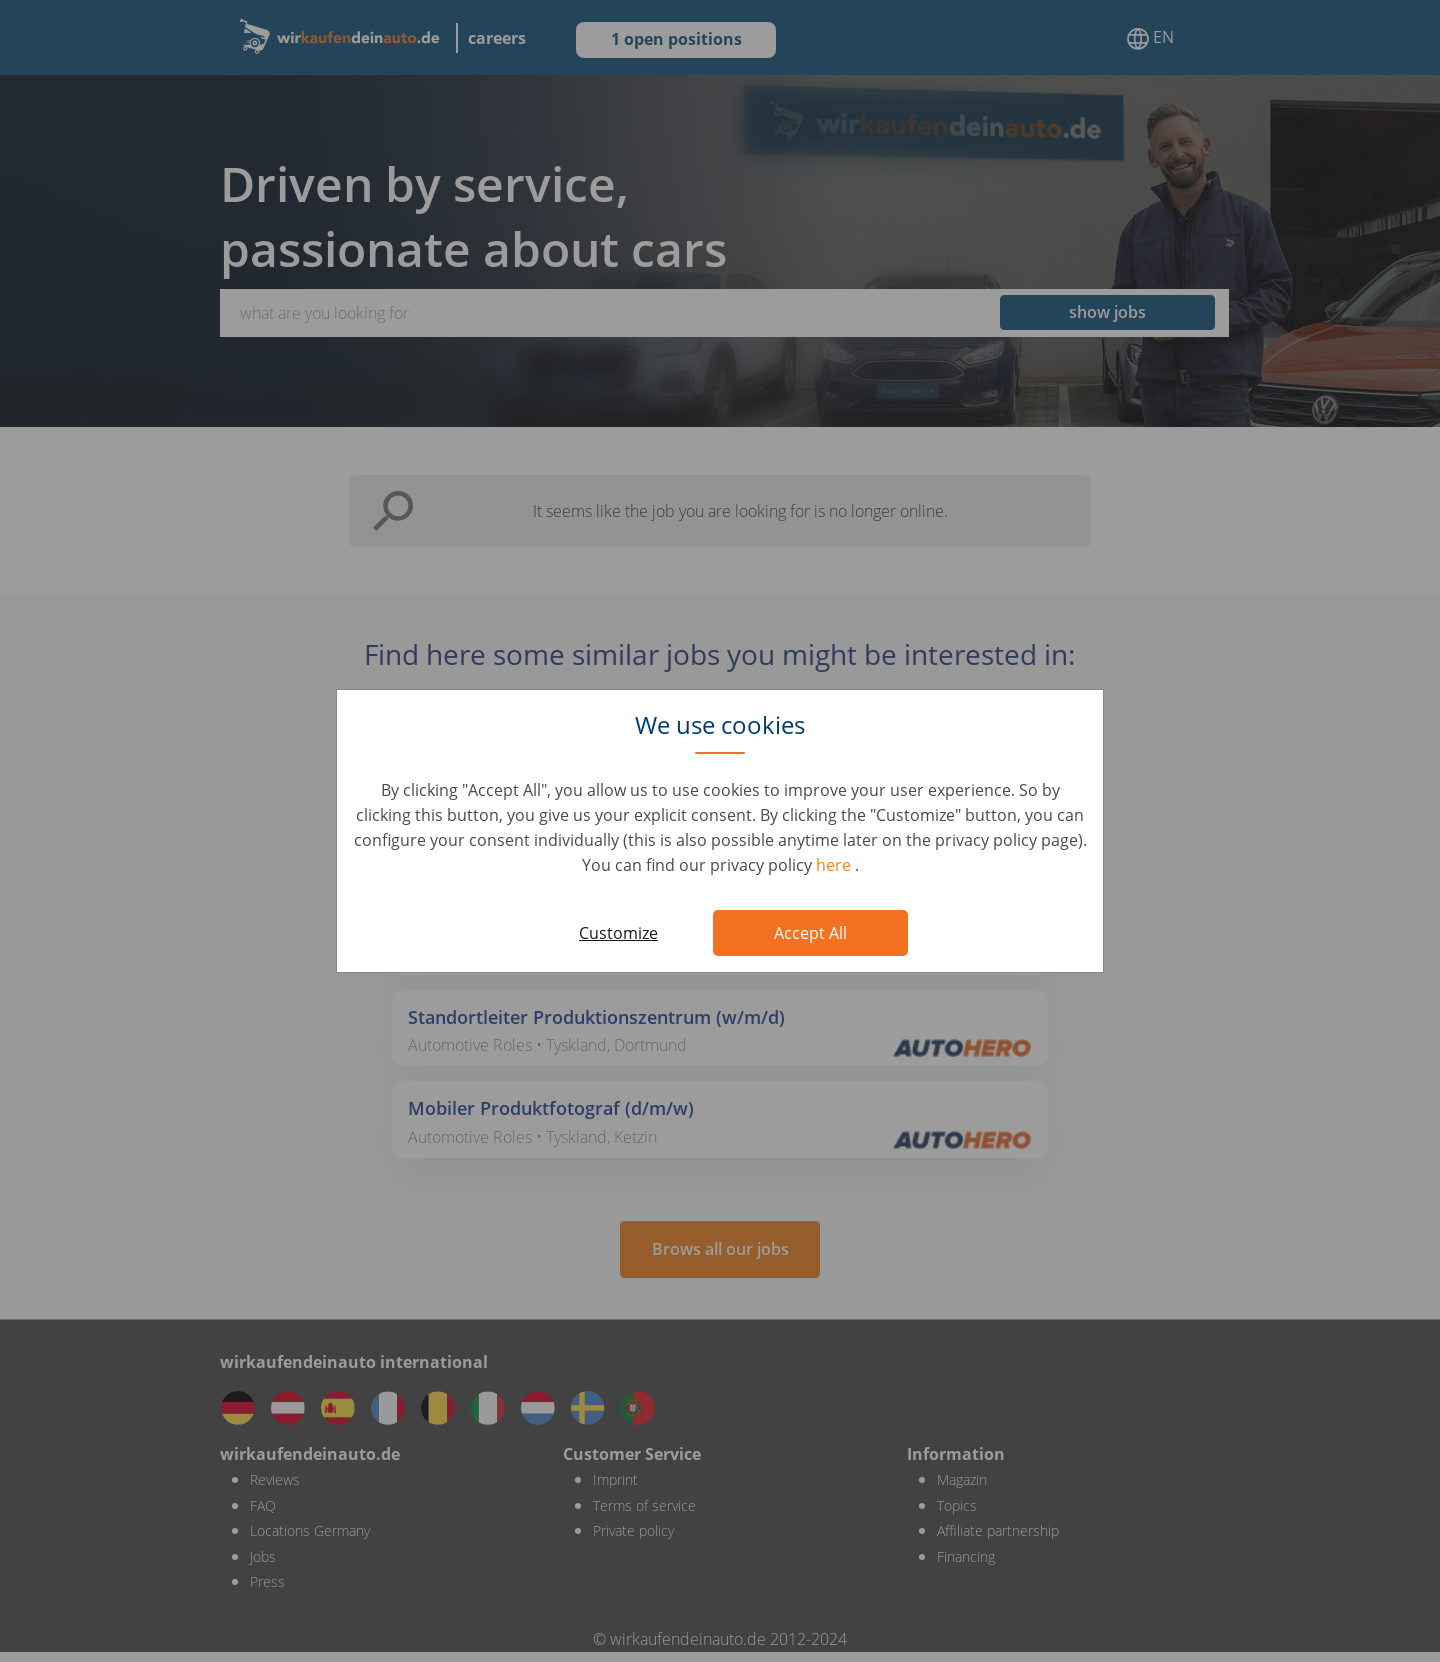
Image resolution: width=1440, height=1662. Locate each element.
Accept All (810, 933)
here (835, 865)
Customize (618, 933)
